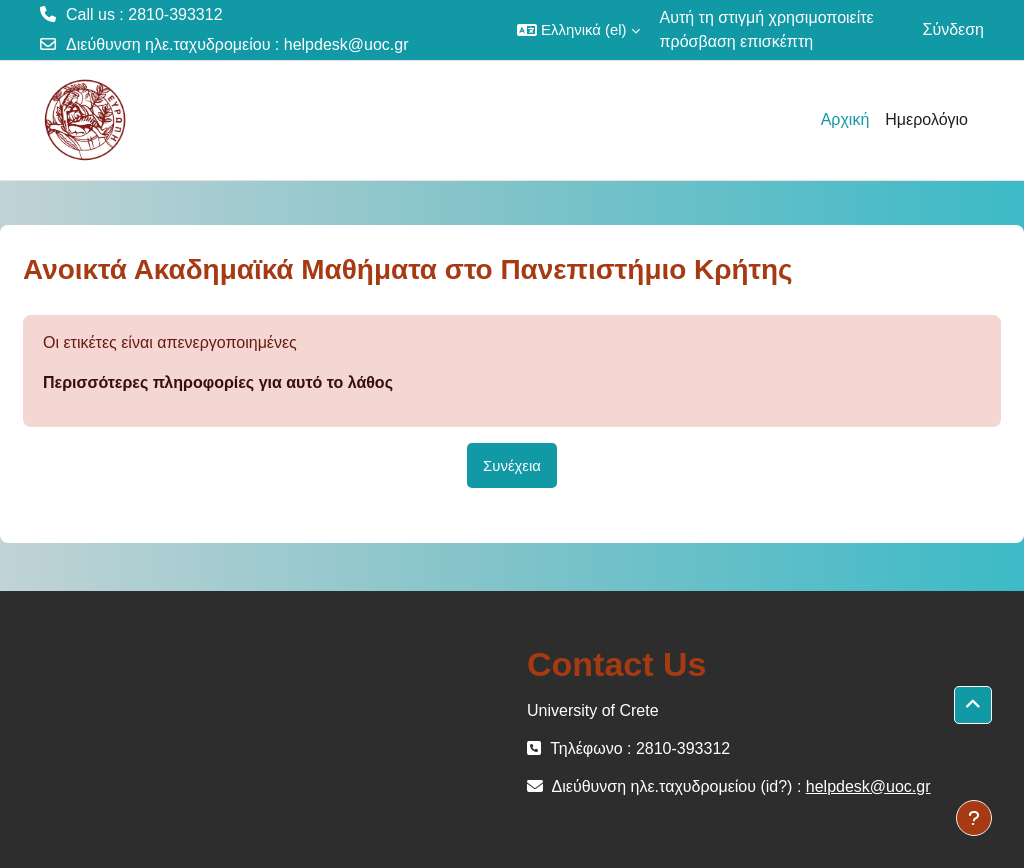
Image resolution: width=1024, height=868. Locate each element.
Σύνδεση (953, 29)
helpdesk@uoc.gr (346, 44)
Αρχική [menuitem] (845, 119)
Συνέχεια (512, 465)
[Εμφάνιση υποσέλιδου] (974, 818)
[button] (578, 30)
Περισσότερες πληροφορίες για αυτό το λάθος (218, 382)
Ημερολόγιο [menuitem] (926, 119)
